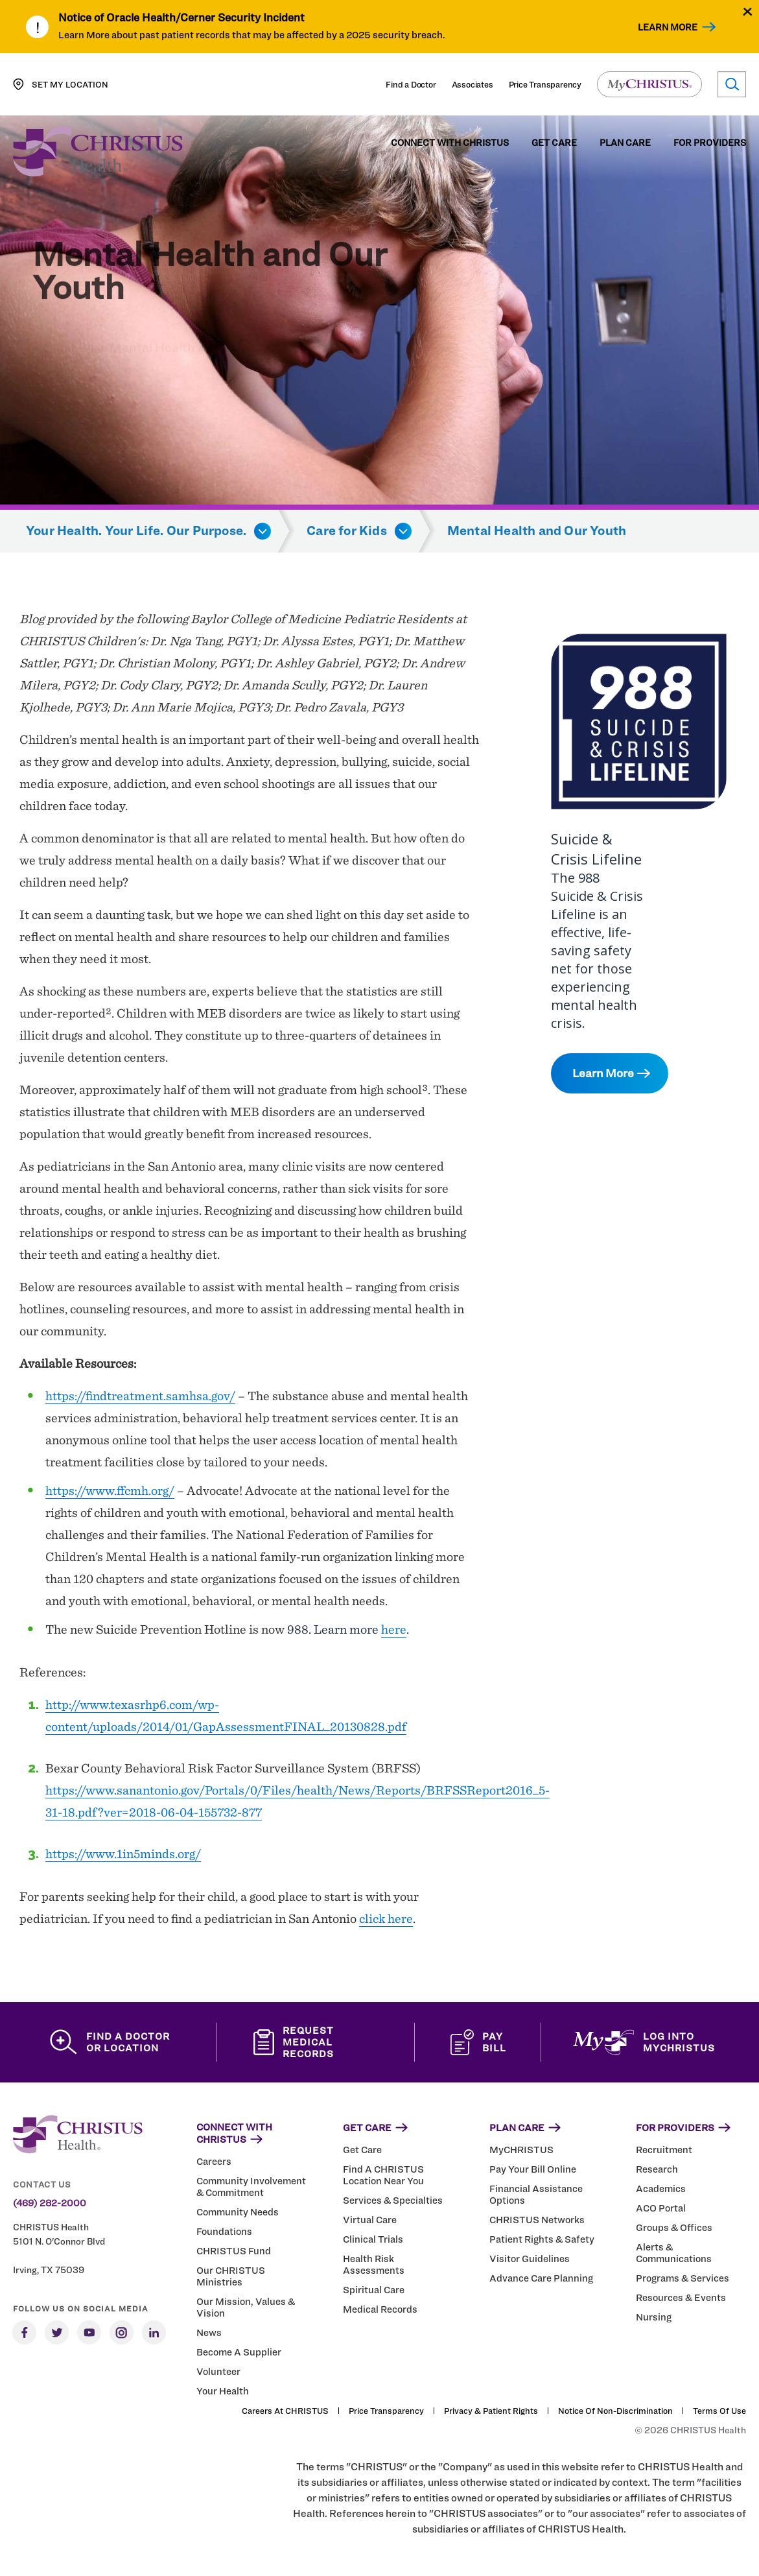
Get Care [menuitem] (554, 143)
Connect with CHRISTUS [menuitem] (450, 143)
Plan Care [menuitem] (625, 143)
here (393, 1629)
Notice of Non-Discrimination (615, 2410)
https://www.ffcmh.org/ (109, 1490)
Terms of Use (719, 2410)
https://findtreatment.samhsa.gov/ (140, 1395)
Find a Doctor (411, 84)
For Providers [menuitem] (709, 143)
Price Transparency (545, 84)
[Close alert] (748, 11)
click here (386, 1918)
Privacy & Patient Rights (491, 2410)
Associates (472, 84)
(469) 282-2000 (49, 2203)
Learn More (667, 26)
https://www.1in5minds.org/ (123, 1853)
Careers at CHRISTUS (285, 2410)
